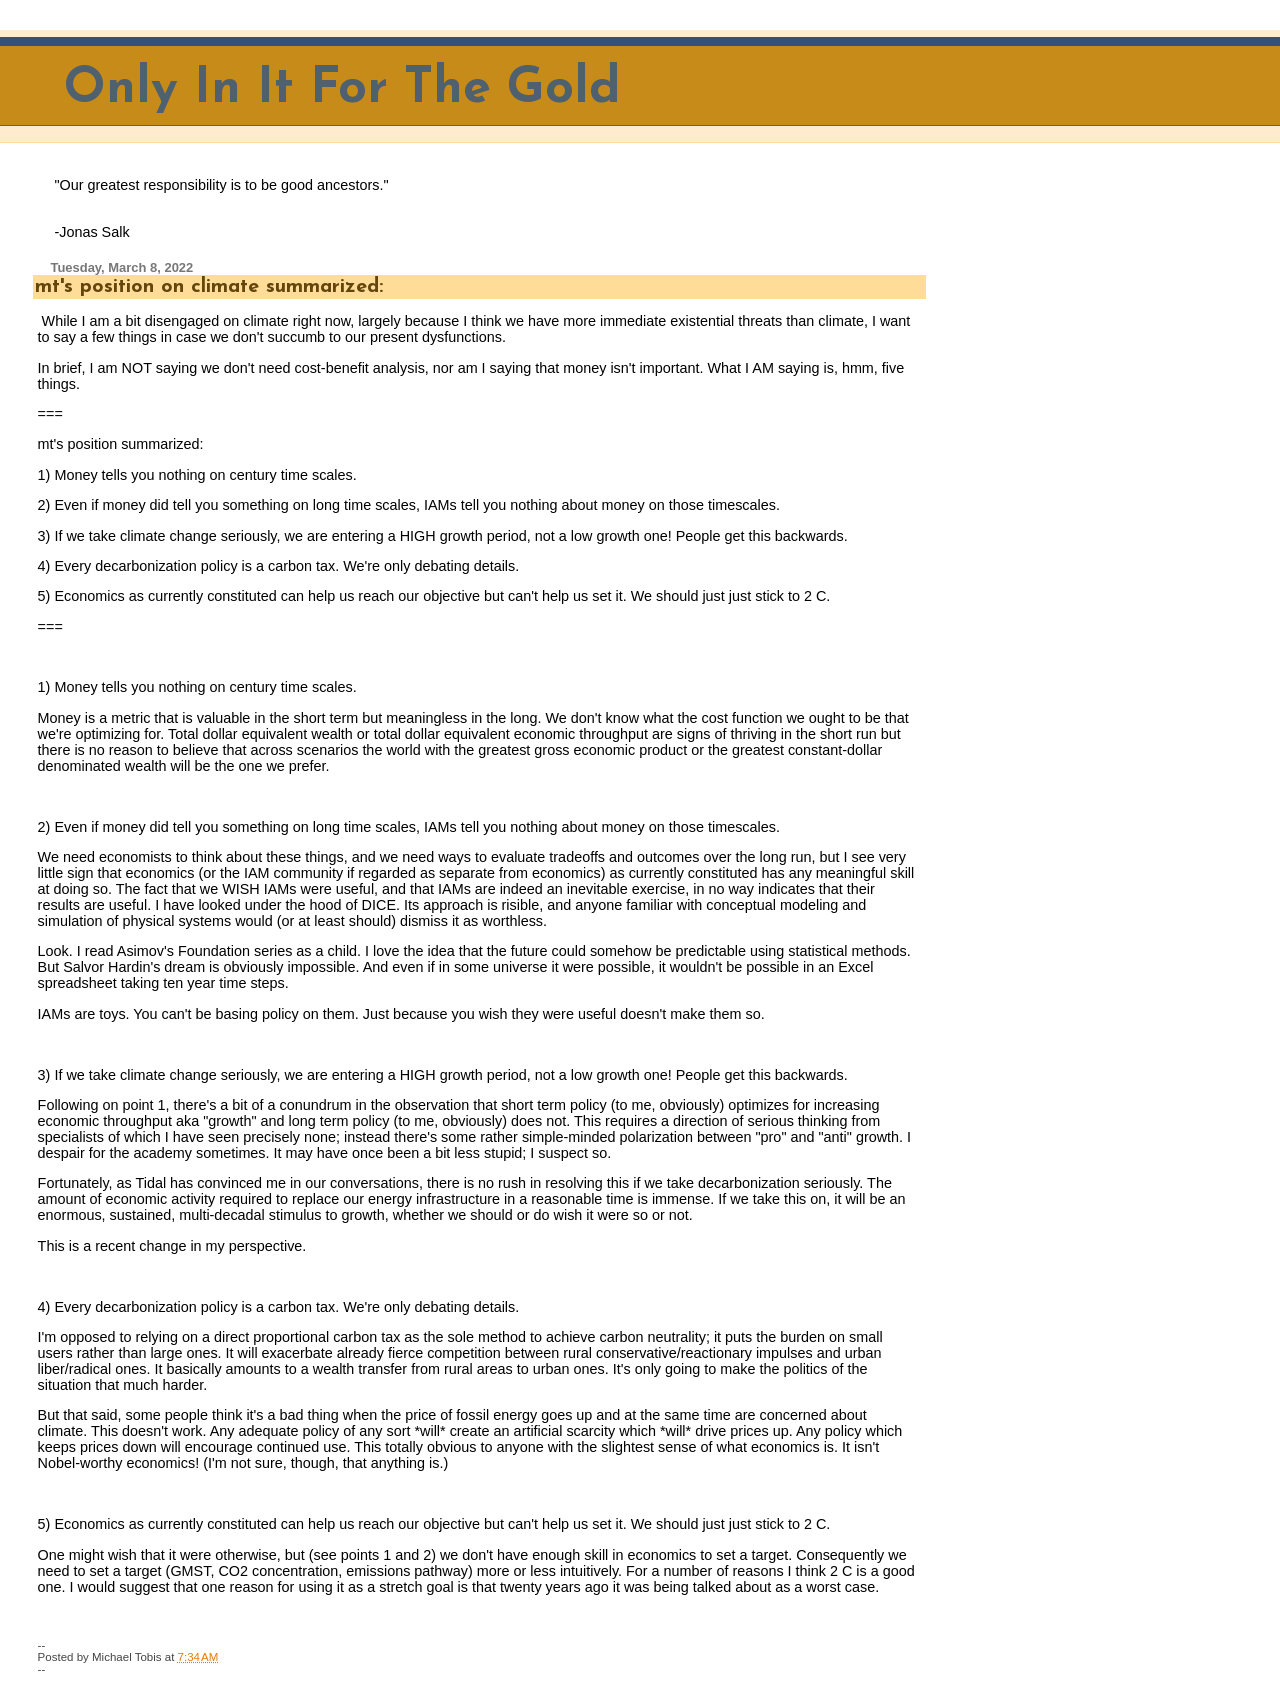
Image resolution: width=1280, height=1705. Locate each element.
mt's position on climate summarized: (209, 287)
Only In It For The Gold (342, 89)
